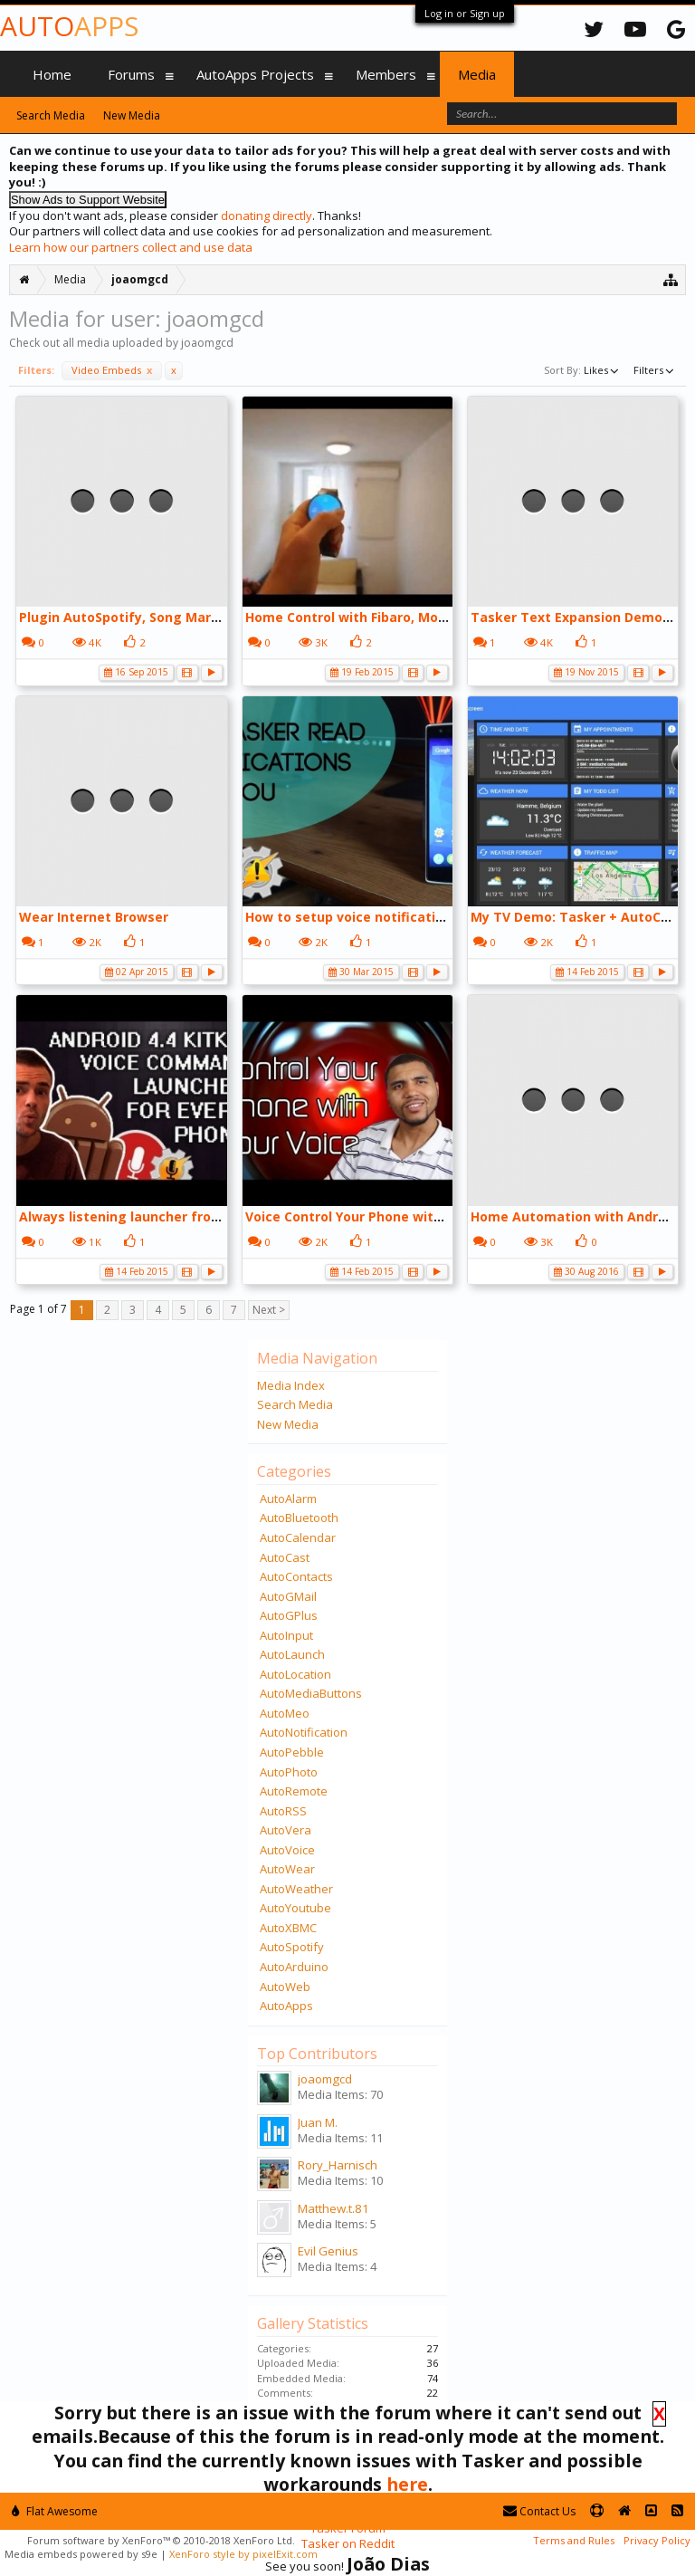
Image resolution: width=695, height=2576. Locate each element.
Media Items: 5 (337, 2224)
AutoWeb (285, 1986)
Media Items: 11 (340, 2138)
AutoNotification (304, 1732)
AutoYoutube (295, 1908)
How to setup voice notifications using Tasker (396, 916)
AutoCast (284, 1557)
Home (52, 74)
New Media (288, 1424)
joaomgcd (325, 2079)
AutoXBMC (288, 1928)
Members (386, 74)
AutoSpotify (292, 1947)
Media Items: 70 (340, 2094)
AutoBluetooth (299, 1517)
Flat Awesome (55, 2511)
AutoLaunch (292, 1654)
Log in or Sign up (464, 13)
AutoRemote (294, 1791)
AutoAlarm (288, 1498)
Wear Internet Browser (93, 916)
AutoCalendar (298, 1537)
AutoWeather (296, 1889)
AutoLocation (295, 1674)
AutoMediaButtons (311, 1693)
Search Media (295, 1404)
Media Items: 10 (340, 2180)
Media (477, 74)
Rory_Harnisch (337, 2165)
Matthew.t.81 (333, 2208)
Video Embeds (111, 370)
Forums (131, 74)
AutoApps (286, 2005)
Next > (268, 1309)
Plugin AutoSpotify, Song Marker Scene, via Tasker (185, 617)
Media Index (291, 1385)
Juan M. (318, 2122)
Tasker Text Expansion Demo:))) (575, 617)
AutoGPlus (289, 1615)
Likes (603, 369)
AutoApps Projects (255, 74)
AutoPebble (292, 1752)
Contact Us (539, 2511)
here (407, 2484)
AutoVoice (287, 1850)
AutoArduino (294, 1966)
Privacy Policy (657, 2540)
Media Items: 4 (337, 2266)
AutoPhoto (289, 1772)
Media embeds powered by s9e (81, 2554)
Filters (655, 369)
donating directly (266, 215)
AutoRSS (283, 1811)
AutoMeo (284, 1713)
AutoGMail (288, 1596)
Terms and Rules (573, 2540)
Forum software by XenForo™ (161, 2540)
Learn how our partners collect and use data (130, 247)
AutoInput (286, 1635)
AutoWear (287, 1869)
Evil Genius (328, 2251)
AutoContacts (296, 1576)
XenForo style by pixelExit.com (243, 2554)
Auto (69, 25)
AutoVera (285, 1830)
